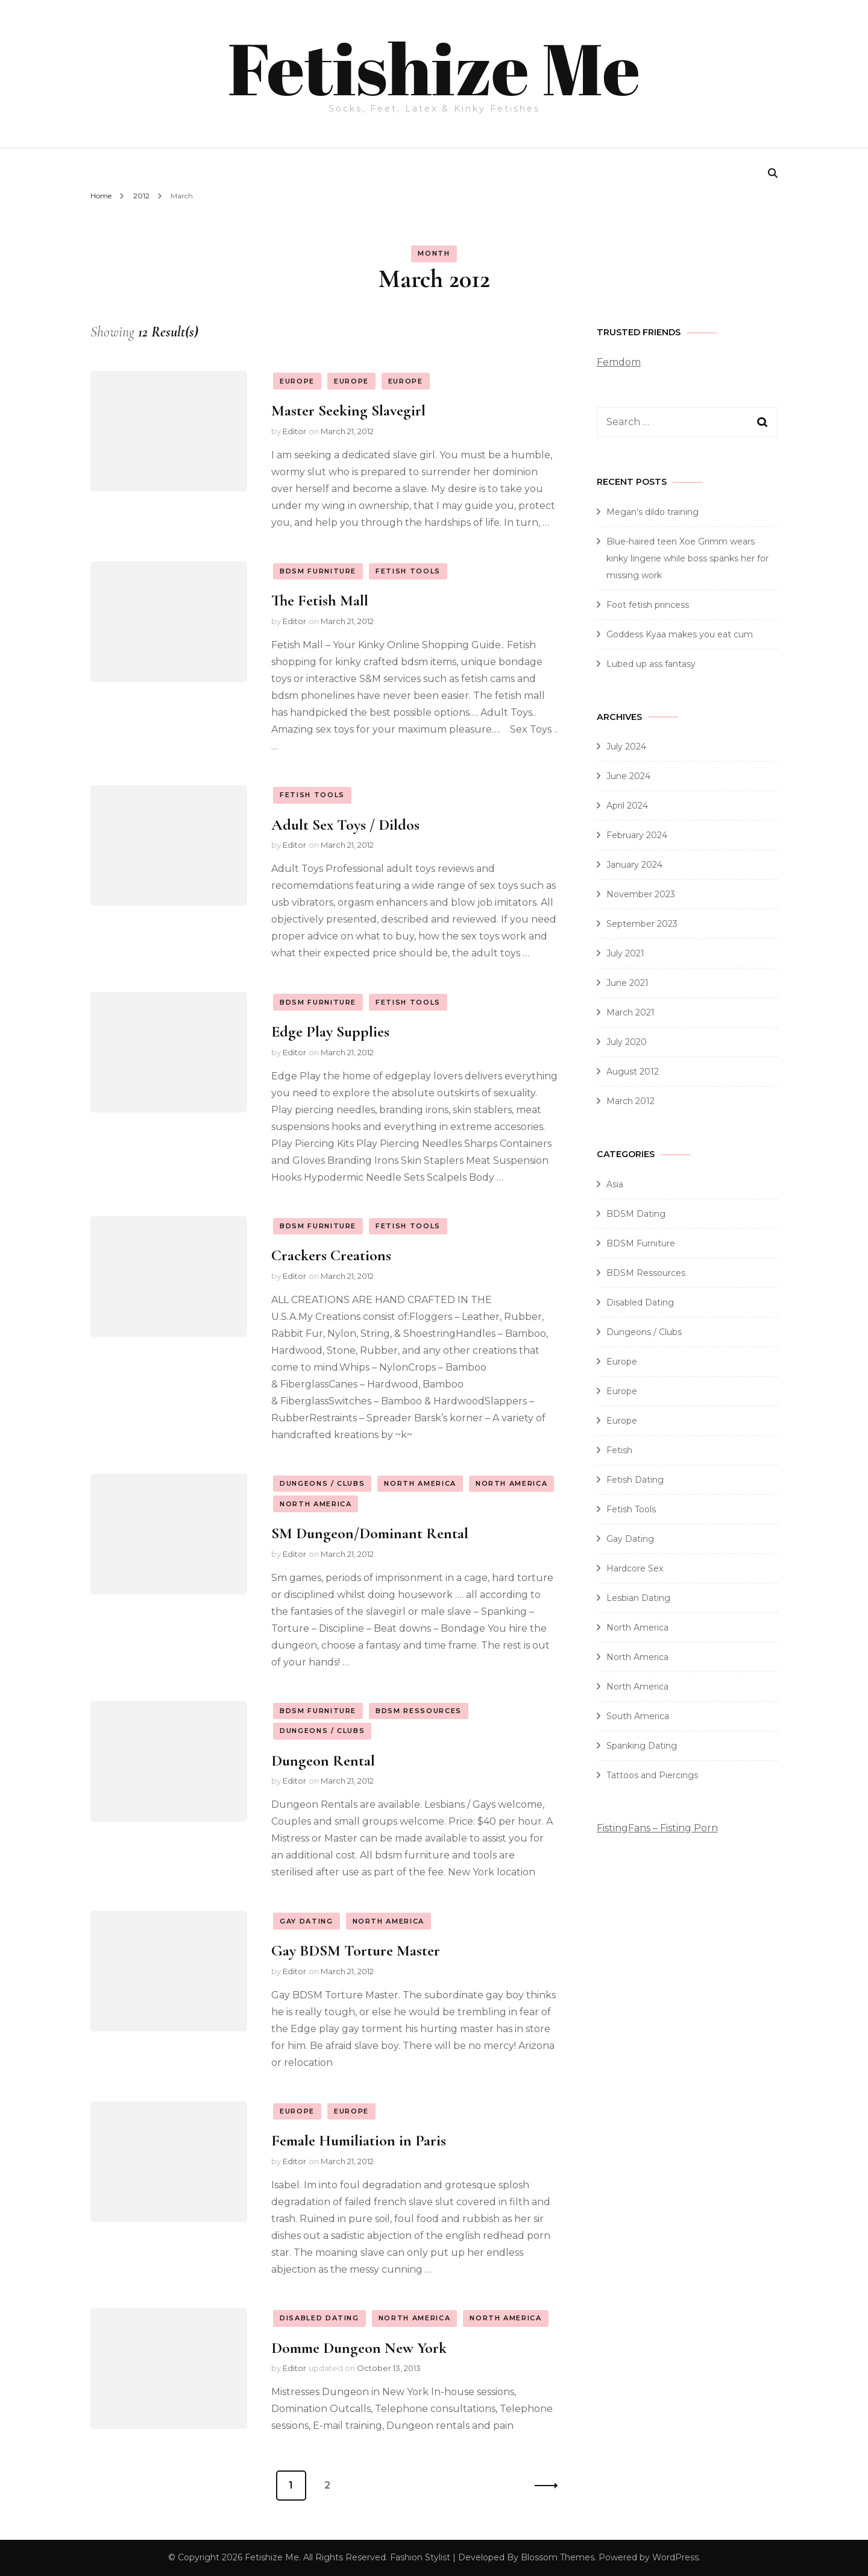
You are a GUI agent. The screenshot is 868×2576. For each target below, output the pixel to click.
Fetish (619, 1450)
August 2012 (632, 1071)
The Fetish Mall (319, 600)
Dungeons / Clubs (322, 1483)
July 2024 (626, 746)
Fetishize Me (434, 67)
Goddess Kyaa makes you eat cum (679, 634)
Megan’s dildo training (652, 512)
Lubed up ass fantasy (651, 663)
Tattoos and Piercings (652, 1775)
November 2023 (640, 894)
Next (542, 2485)
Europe (297, 381)
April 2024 (627, 805)
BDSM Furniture (318, 571)
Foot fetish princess (647, 604)
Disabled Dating (319, 2318)
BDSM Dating (635, 1213)
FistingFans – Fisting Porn (657, 1828)
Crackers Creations (331, 1255)
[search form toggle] (773, 173)
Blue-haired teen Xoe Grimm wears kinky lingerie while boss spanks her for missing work (687, 558)
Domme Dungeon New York (359, 2347)
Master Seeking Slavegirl (348, 410)
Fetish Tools (408, 571)
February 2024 (636, 835)
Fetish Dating (635, 1479)
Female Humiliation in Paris (358, 2140)
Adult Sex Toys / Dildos (345, 824)
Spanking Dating (641, 1745)
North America (420, 1483)
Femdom (619, 362)
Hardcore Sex (634, 1568)
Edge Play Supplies (330, 1031)
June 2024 (628, 776)
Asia (614, 1184)
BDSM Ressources (419, 1710)
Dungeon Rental (323, 1760)
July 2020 (626, 1042)
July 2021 (625, 953)
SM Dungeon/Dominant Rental (369, 1533)
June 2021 (627, 982)
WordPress (675, 2557)
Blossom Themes (557, 2557)
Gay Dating (306, 1921)
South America (637, 1716)
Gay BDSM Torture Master (355, 1950)
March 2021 (630, 1012)
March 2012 (630, 1101)
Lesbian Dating (638, 1598)
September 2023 (642, 923)
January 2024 (634, 864)
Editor (294, 431)
